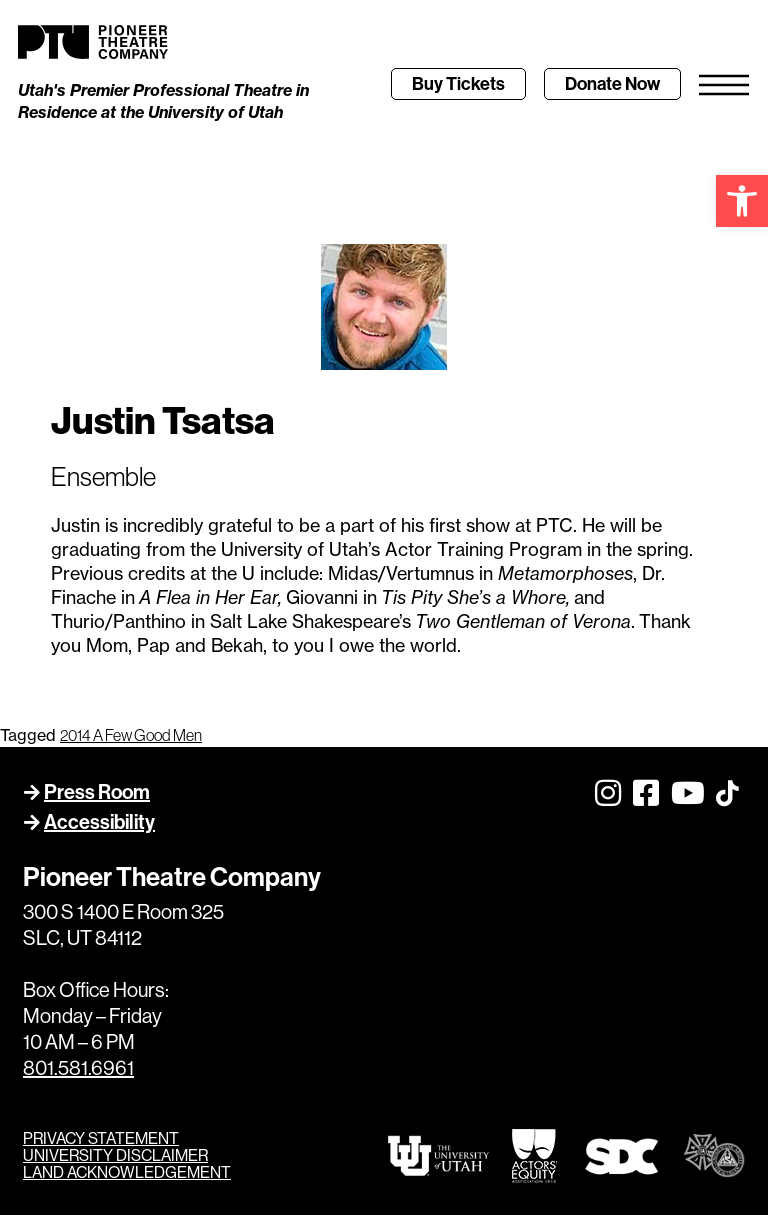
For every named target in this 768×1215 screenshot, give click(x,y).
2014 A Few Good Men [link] (131, 735)
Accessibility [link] (99, 822)
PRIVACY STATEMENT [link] (101, 1138)
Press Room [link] (97, 792)
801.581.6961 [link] (78, 1068)
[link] (742, 201)
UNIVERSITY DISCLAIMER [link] (115, 1155)
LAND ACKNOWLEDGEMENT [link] (127, 1172)
